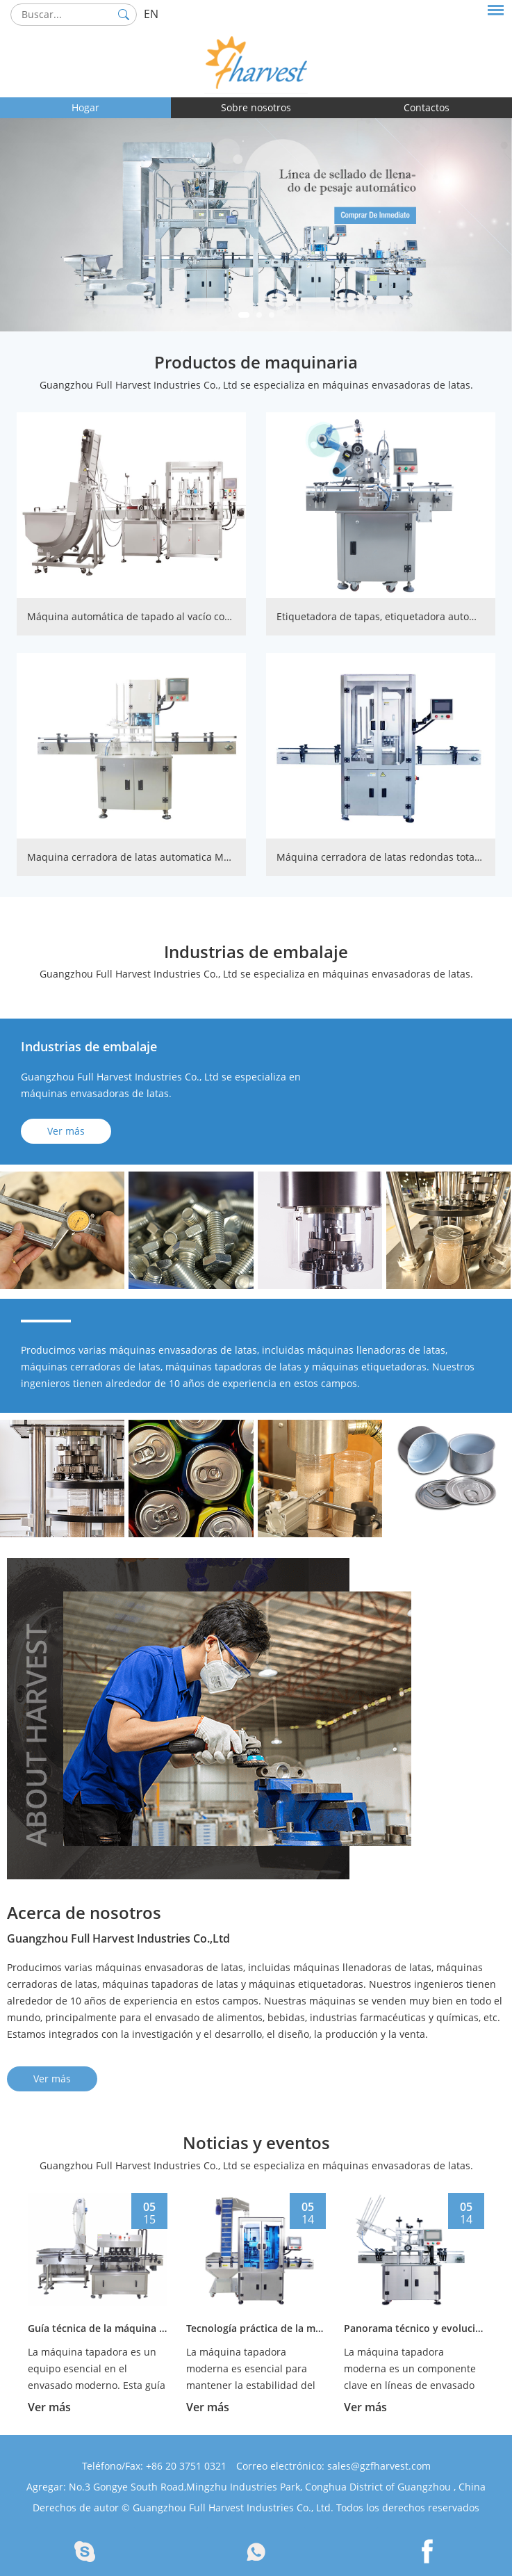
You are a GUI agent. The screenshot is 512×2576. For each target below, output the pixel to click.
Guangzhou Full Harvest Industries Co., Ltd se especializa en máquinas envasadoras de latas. (256, 384)
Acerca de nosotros (84, 1912)
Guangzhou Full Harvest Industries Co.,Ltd (118, 1938)
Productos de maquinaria (256, 361)
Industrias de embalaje (256, 951)
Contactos (426, 107)
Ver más (66, 1130)
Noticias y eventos (256, 2142)
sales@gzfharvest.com (379, 2465)
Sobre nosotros (256, 107)
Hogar (85, 107)
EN (151, 14)
